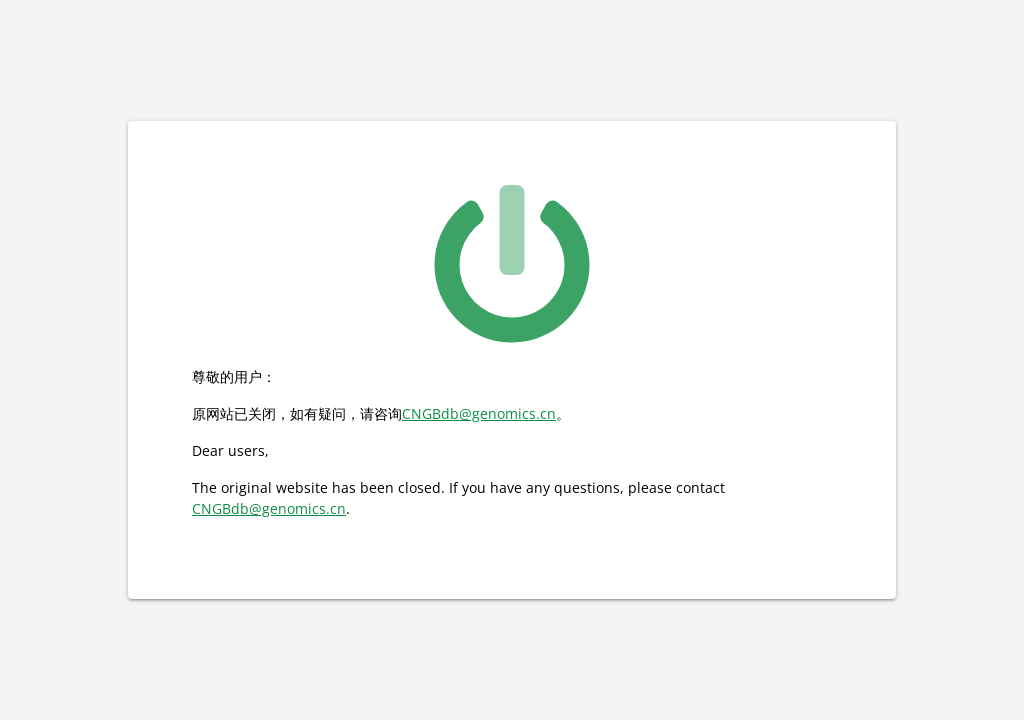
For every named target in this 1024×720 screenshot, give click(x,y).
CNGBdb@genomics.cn (479, 413)
